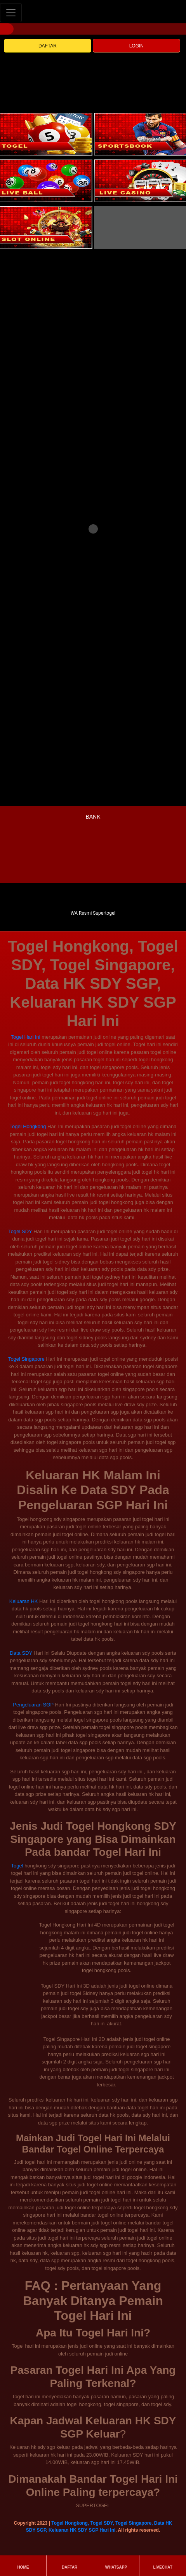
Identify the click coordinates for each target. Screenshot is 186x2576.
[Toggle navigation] (11, 12)
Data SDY (21, 1653)
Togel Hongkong (27, 1126)
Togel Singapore (26, 1359)
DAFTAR (47, 46)
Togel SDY (20, 1231)
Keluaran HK (23, 1601)
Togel (17, 1866)
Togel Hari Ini (25, 1037)
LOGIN (136, 46)
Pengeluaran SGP (33, 1705)
